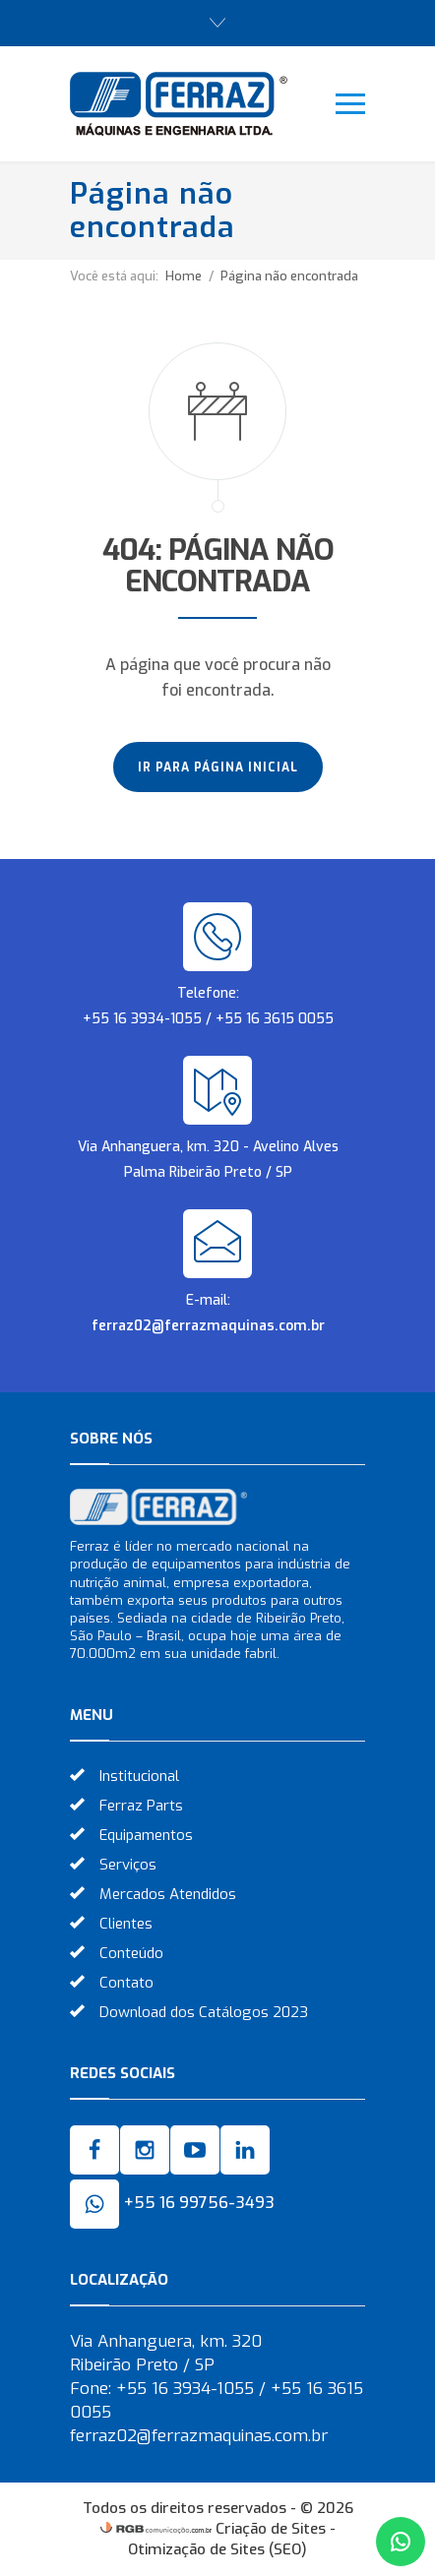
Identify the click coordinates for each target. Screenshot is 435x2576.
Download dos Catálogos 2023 (203, 2012)
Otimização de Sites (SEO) (217, 2549)
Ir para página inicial (218, 767)
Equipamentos (146, 1835)
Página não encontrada (289, 276)
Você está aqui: (114, 276)
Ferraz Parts (141, 1805)
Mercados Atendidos (167, 1894)
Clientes (126, 1923)
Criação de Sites (271, 2529)
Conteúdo (131, 1953)
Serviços (127, 1864)
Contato (126, 1983)
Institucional (139, 1776)
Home (183, 276)
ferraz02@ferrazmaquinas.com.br (208, 1326)
